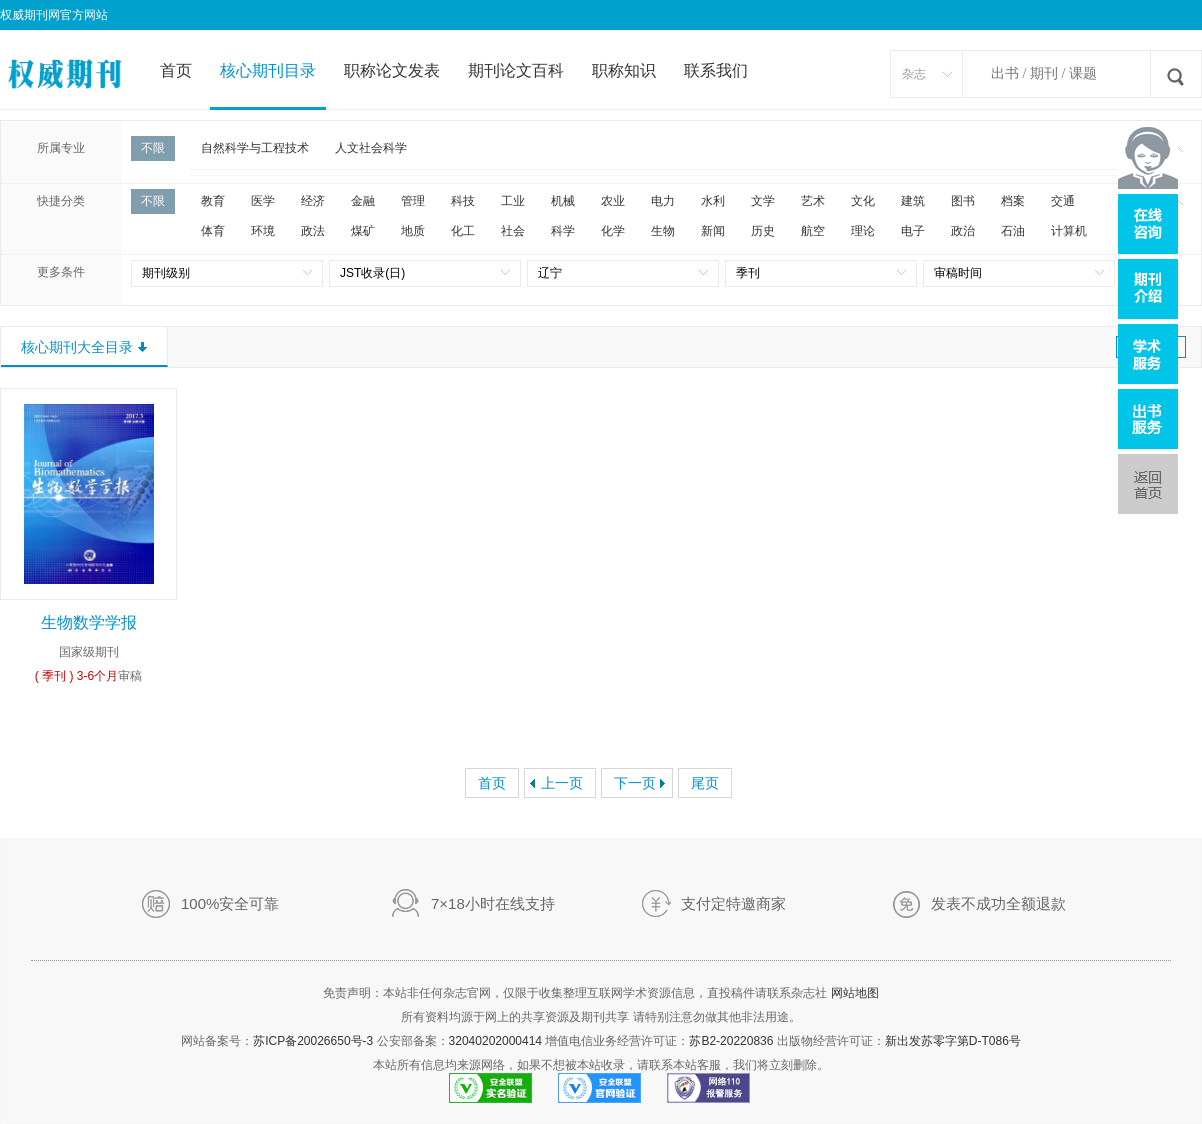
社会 (513, 231)
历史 (763, 231)
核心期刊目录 (268, 70)
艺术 (813, 201)
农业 (613, 201)
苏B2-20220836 (731, 1041)
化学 (613, 231)
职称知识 (624, 70)
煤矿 (363, 231)
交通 (1063, 201)
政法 (313, 231)
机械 (563, 201)
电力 (663, 201)
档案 (1013, 201)
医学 (263, 201)
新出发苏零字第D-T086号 (953, 1041)
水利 (713, 201)
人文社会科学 (371, 148)
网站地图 (855, 993)
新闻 (713, 231)
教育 (213, 201)
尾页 (705, 783)
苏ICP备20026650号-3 (313, 1041)
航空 (813, 231)
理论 (863, 231)
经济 (313, 201)
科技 (463, 201)
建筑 (913, 201)
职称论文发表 (392, 70)
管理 (413, 201)
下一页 (635, 783)
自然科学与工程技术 (255, 148)
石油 (1013, 231)
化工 (463, 231)
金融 (363, 201)
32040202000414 (495, 1041)
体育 (213, 231)
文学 (763, 201)
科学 (563, 231)
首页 (176, 70)
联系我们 (716, 70)
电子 (913, 231)
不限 (153, 148)
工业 (513, 201)
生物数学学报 (89, 622)
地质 (413, 231)
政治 (963, 231)
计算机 (1069, 231)
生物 (663, 231)
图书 (963, 201)
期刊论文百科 (516, 70)
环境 (263, 231)
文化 (863, 201)
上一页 (562, 783)
